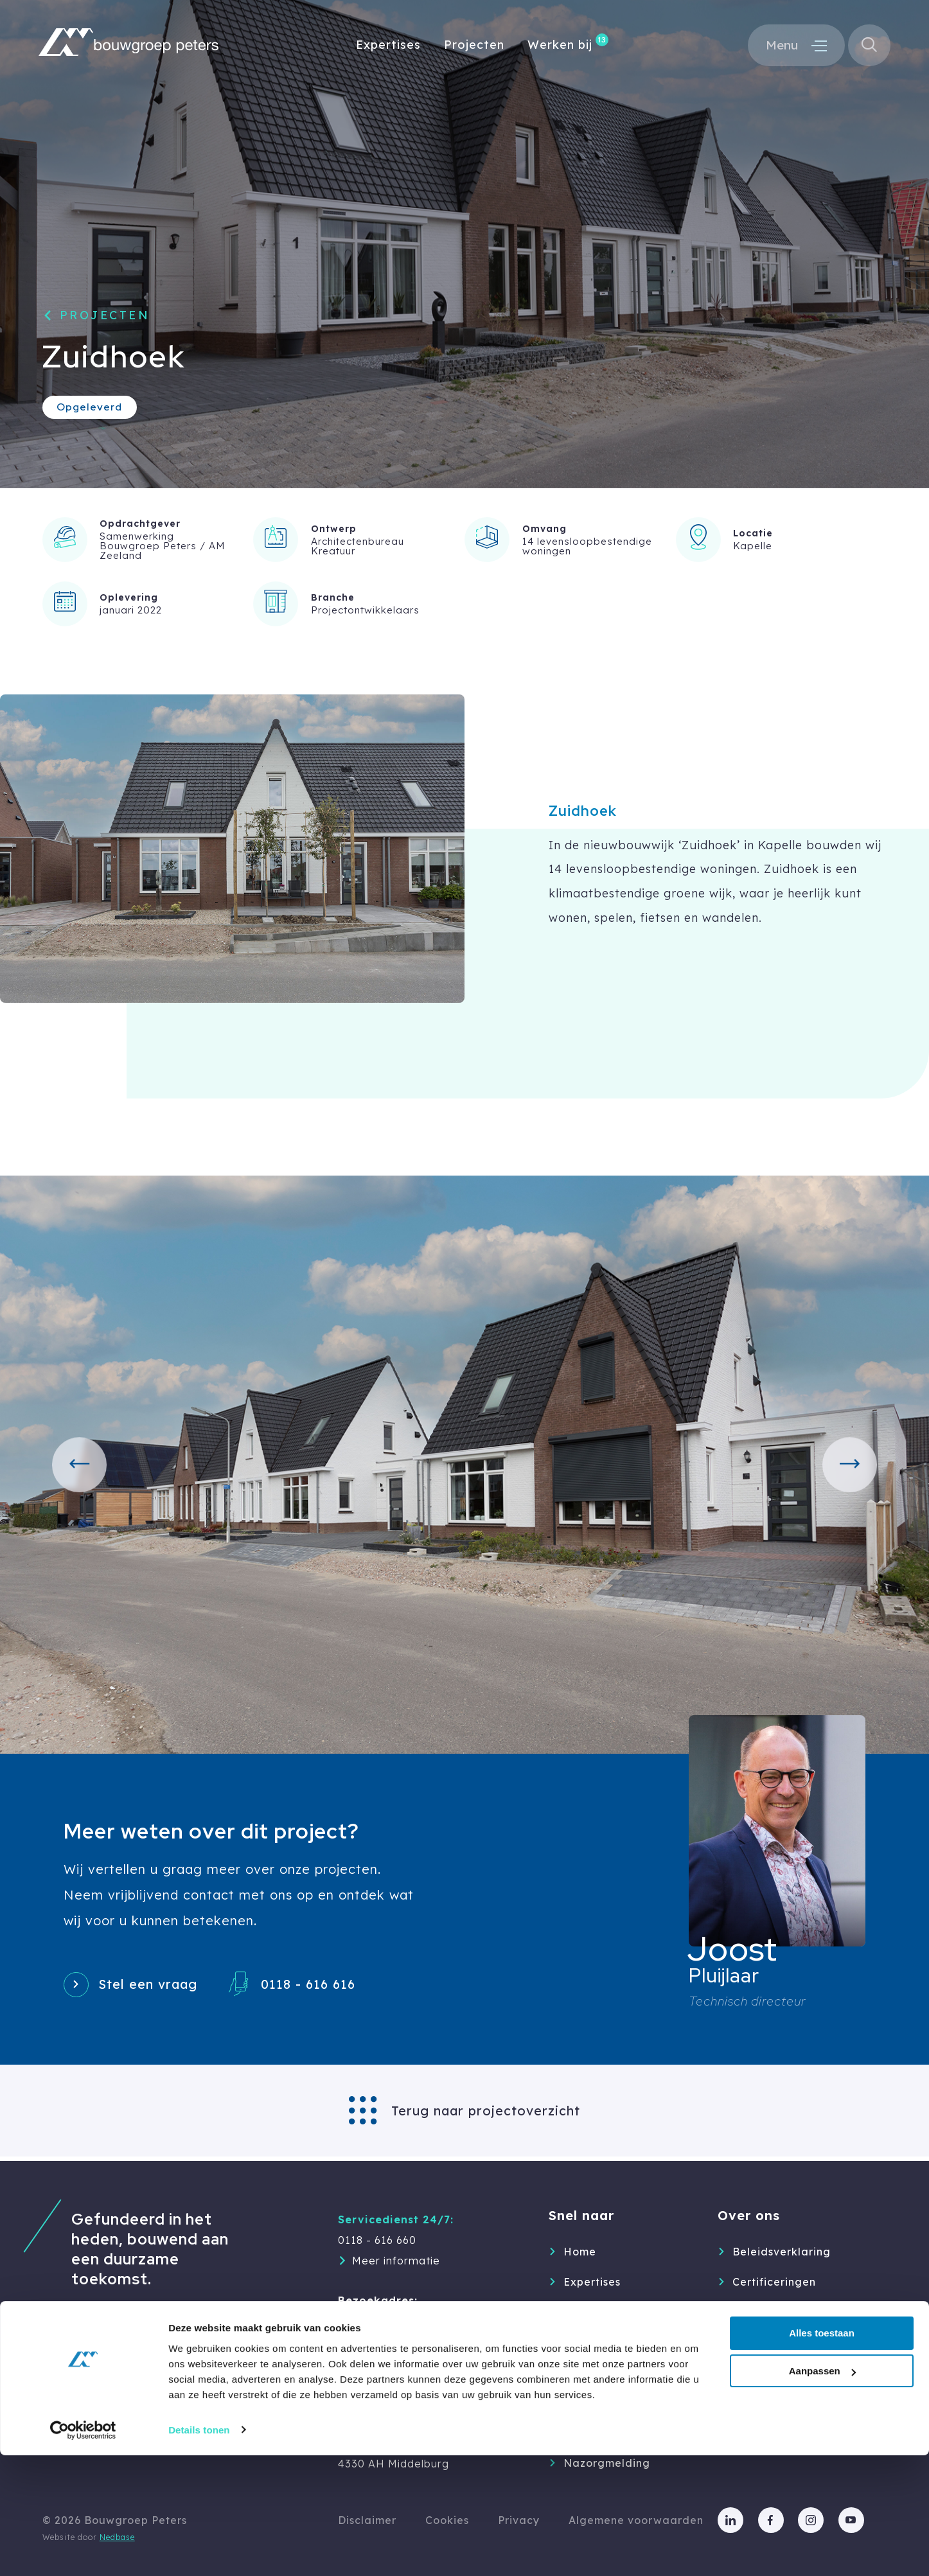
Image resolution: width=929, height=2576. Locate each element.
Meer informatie (396, 2260)
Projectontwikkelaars (365, 610)
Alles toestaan (821, 2454)
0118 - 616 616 (331, 1986)
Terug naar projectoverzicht (486, 2115)
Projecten (474, 46)
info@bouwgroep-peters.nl (411, 2382)
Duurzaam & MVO (781, 2312)
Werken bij (559, 46)
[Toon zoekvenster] (867, 46)
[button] (84, 1465)
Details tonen (198, 2550)
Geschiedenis (769, 2372)
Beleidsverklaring (781, 2251)
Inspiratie (590, 2402)
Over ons (587, 2342)
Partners (755, 2342)
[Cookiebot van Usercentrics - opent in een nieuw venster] (83, 2551)
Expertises (388, 46)
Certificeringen (774, 2281)
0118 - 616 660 (377, 2240)
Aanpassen (822, 2492)
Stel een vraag (157, 1986)
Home (579, 2251)
